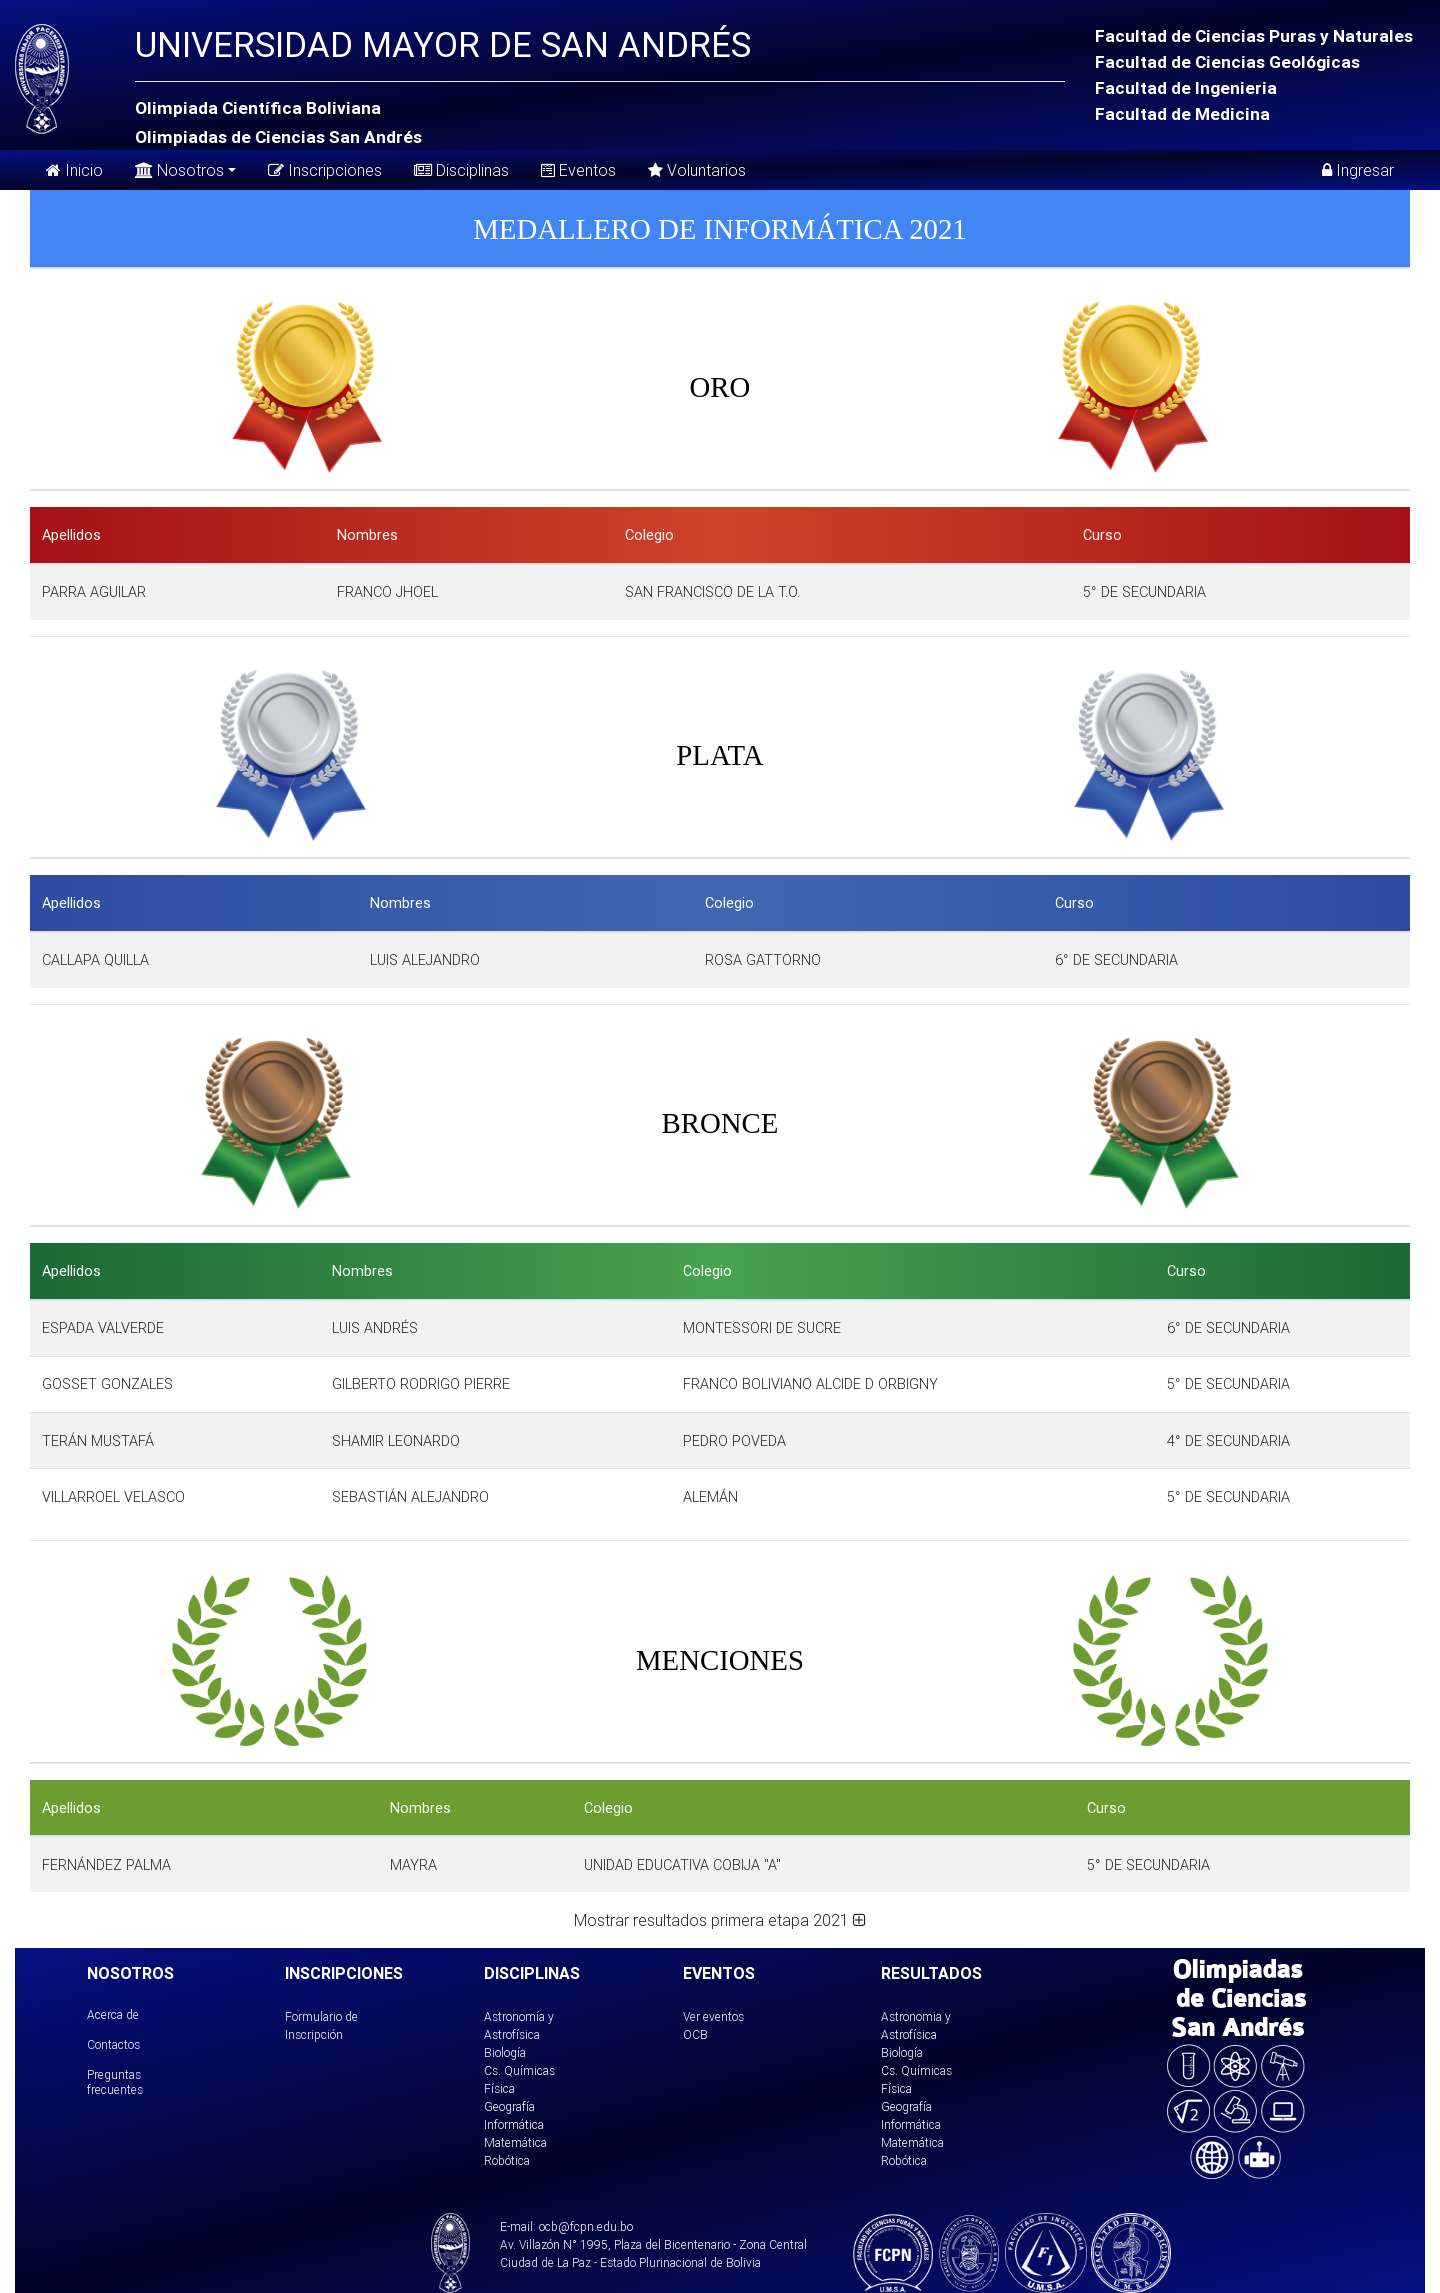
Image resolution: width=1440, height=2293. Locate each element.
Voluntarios (697, 170)
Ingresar (1358, 170)
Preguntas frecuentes (115, 2081)
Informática (514, 2124)
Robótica (507, 2160)
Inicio (74, 170)
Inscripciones (325, 170)
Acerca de (113, 2014)
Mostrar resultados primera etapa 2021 (720, 1920)
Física (499, 2088)
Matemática (515, 2142)
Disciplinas (461, 170)
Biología (505, 2052)
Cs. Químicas (519, 2070)
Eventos (578, 170)
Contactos (113, 2044)
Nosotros (179, 168)
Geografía (509, 2106)
